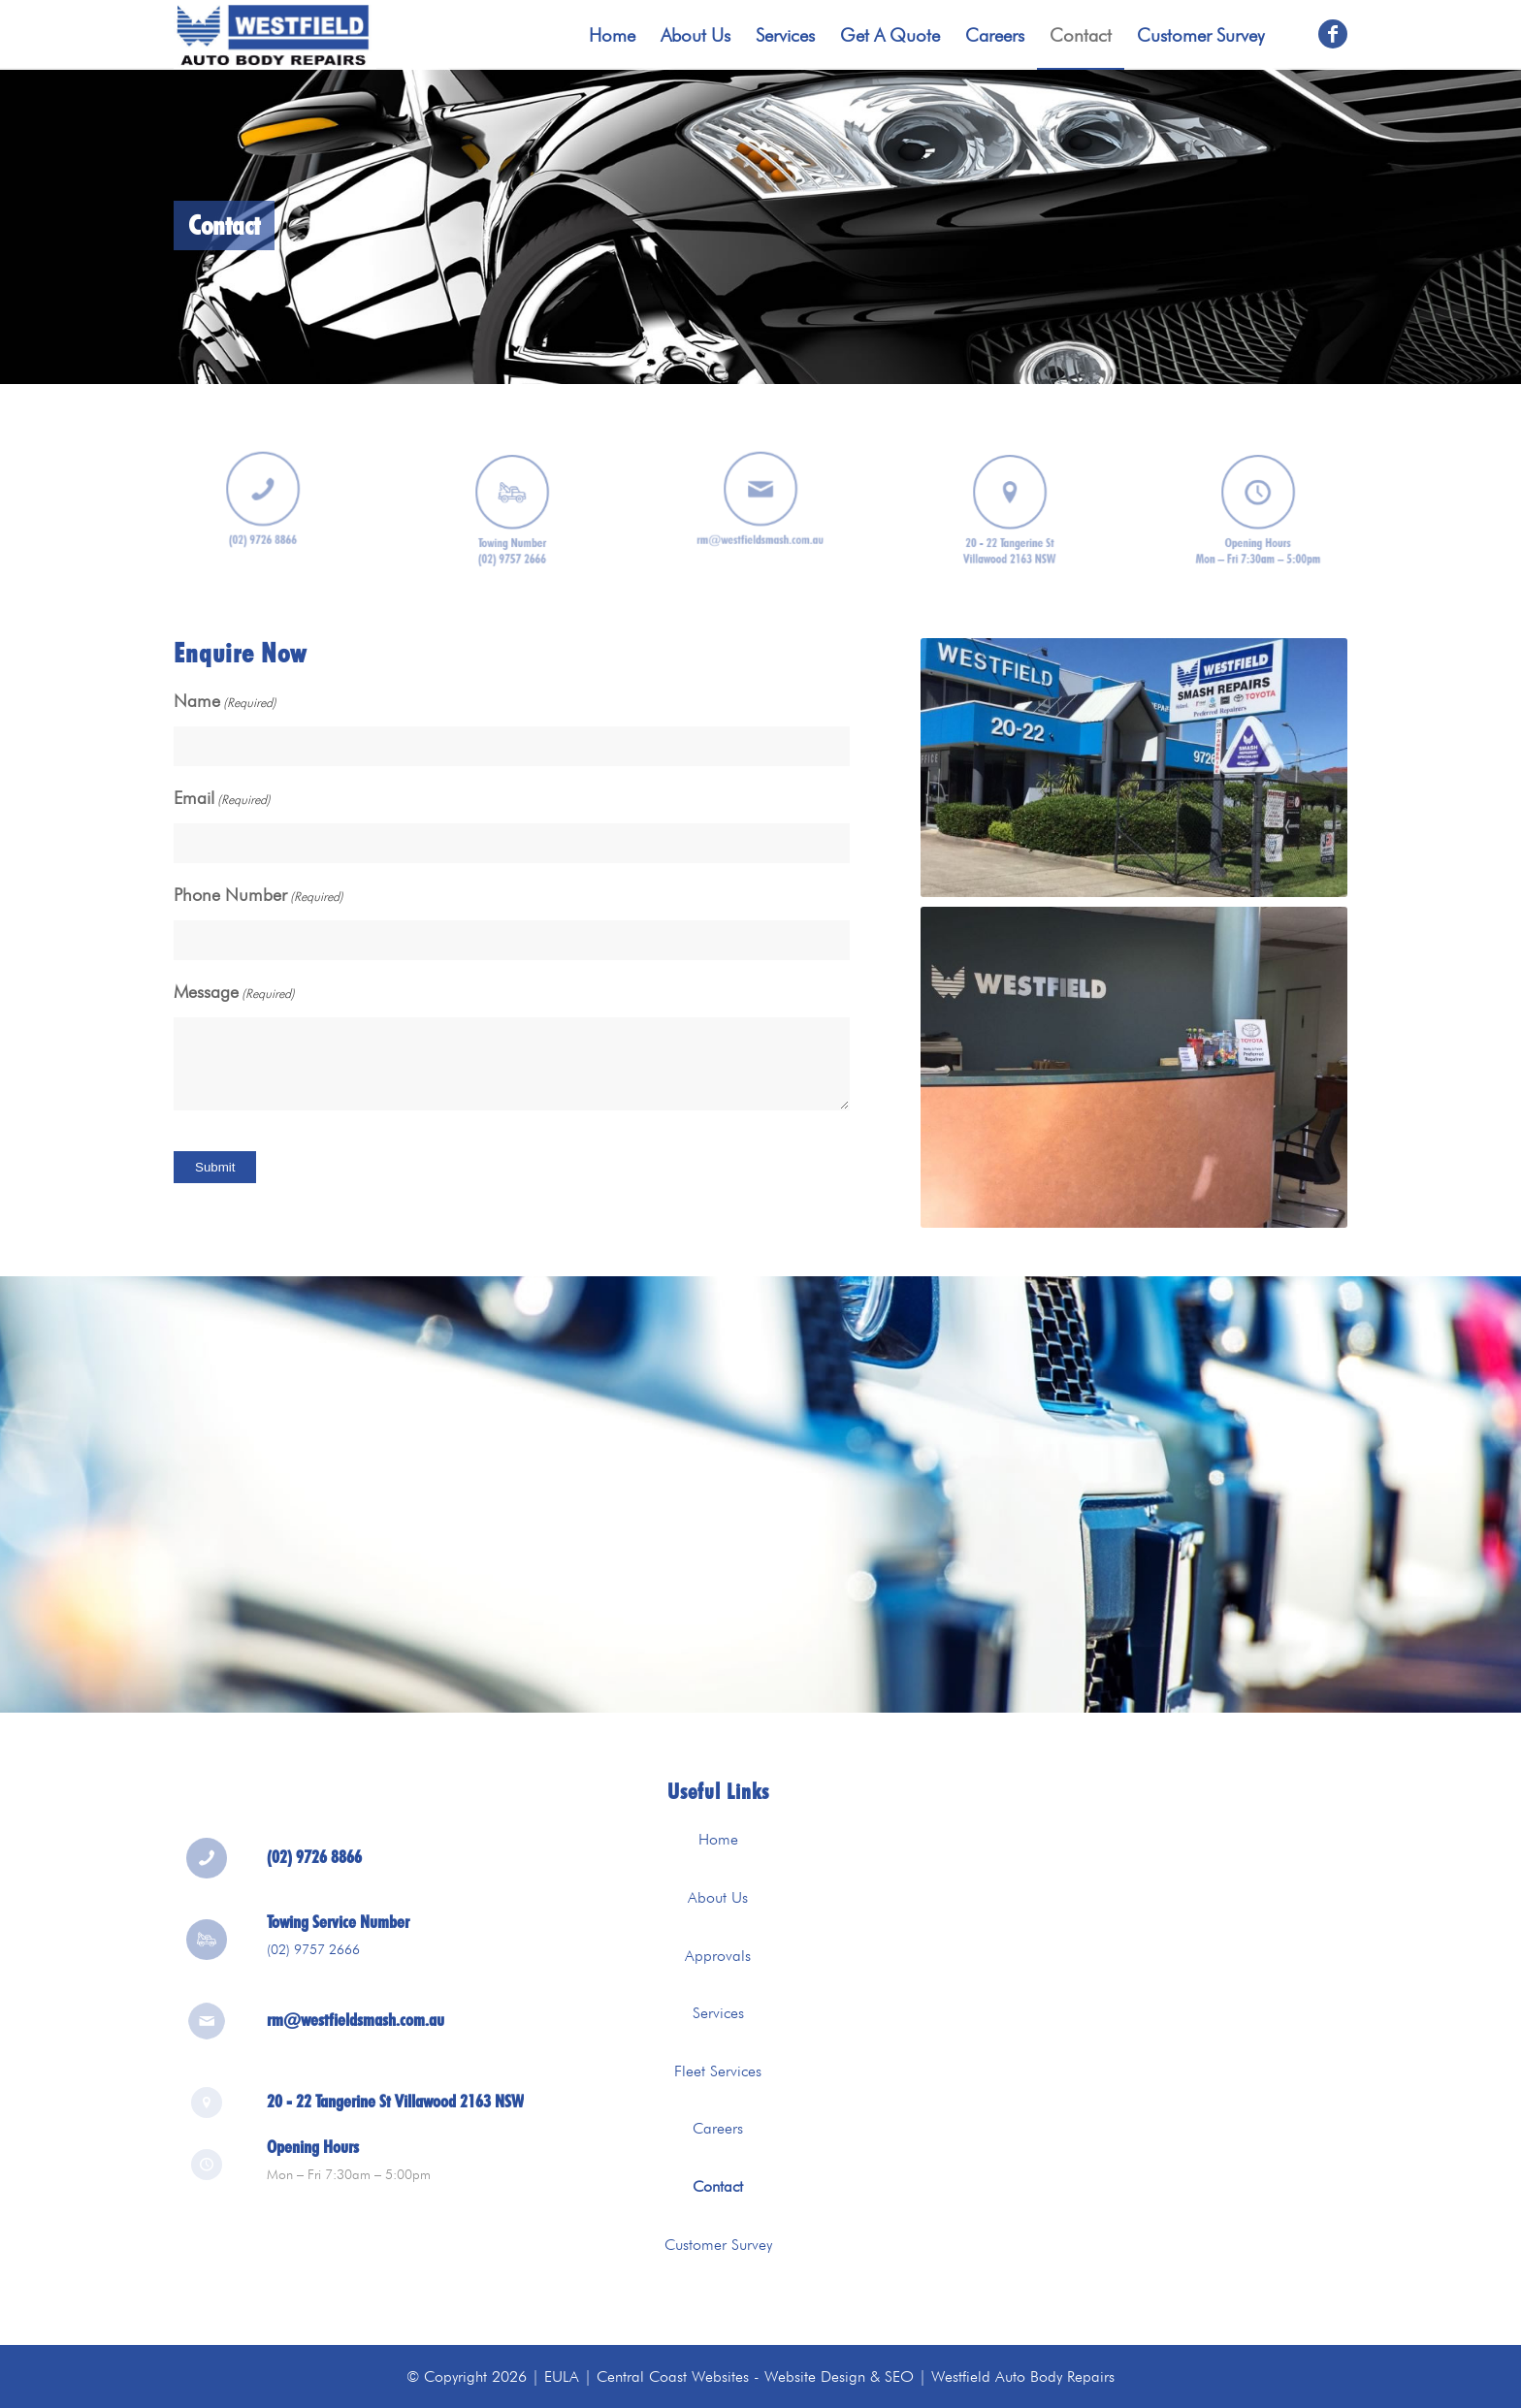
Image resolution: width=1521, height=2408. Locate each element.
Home (718, 1839)
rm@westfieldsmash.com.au (355, 2022)
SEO (899, 2376)
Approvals (718, 1955)
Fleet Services (717, 2071)
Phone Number (258, 897)
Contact (718, 2186)
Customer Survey (718, 2244)
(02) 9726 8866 (314, 1872)
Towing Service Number (338, 1937)
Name (225, 703)
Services (718, 2013)
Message (234, 994)
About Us (718, 1897)
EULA (561, 2376)
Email (222, 800)
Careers (718, 2128)
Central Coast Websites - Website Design (731, 2376)
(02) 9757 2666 (313, 1966)
